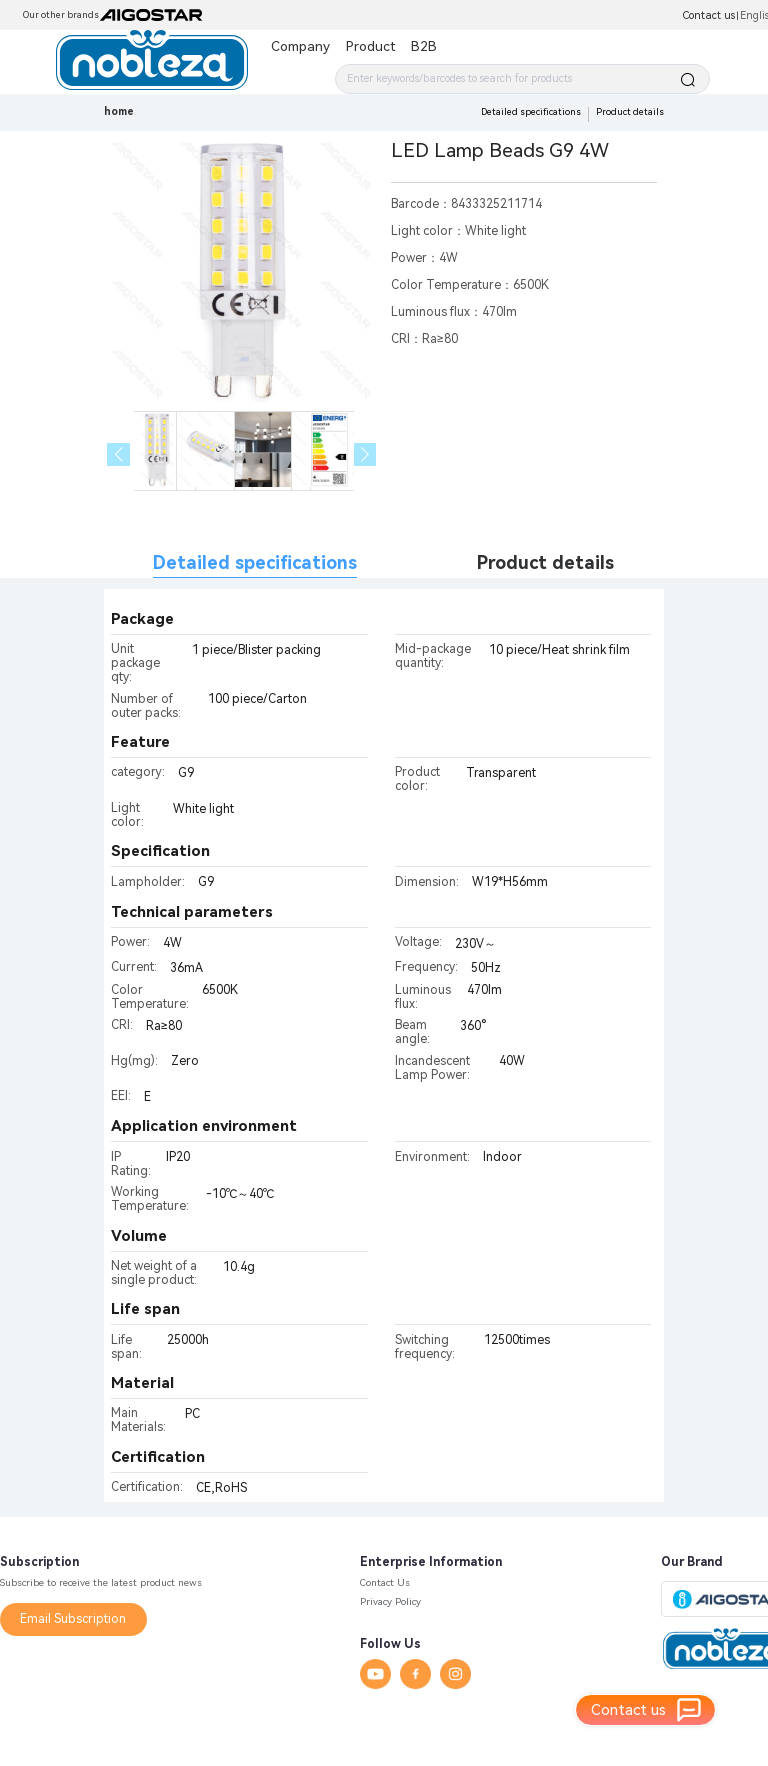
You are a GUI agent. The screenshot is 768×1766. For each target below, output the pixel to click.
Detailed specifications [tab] (255, 562)
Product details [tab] (545, 562)
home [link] (119, 111)
